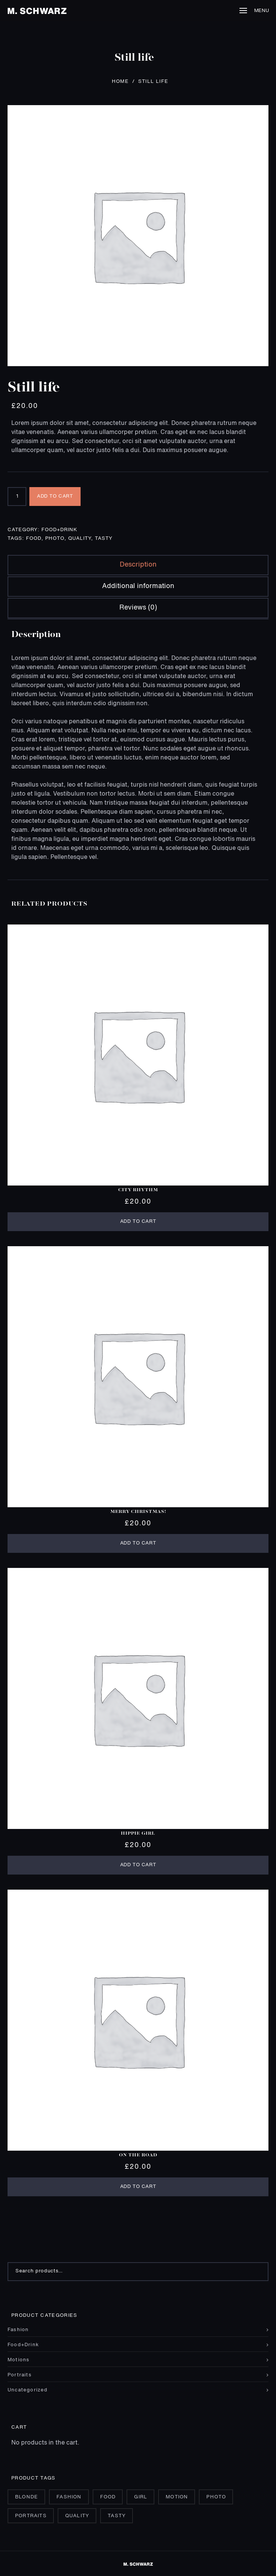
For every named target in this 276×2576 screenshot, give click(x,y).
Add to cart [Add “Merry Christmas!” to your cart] (138, 1543)
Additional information (138, 586)
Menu (254, 10)
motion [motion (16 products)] (177, 2497)
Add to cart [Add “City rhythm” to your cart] (138, 1221)
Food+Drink (59, 529)
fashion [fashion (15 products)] (68, 2497)
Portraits (20, 2375)
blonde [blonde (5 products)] (26, 2497)
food (33, 538)
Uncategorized (28, 2390)
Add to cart (55, 496)
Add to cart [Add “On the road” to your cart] (138, 2186)
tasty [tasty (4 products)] (117, 2515)
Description (138, 564)
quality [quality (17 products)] (77, 2515)
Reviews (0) (138, 607)
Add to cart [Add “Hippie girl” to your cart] (138, 1864)
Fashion (18, 2329)
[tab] (138, 565)
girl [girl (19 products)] (140, 2497)
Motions (18, 2360)
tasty (104, 538)
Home (120, 81)
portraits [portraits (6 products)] (31, 2515)
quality (79, 538)
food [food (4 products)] (108, 2497)
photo (54, 538)
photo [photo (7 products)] (216, 2497)
